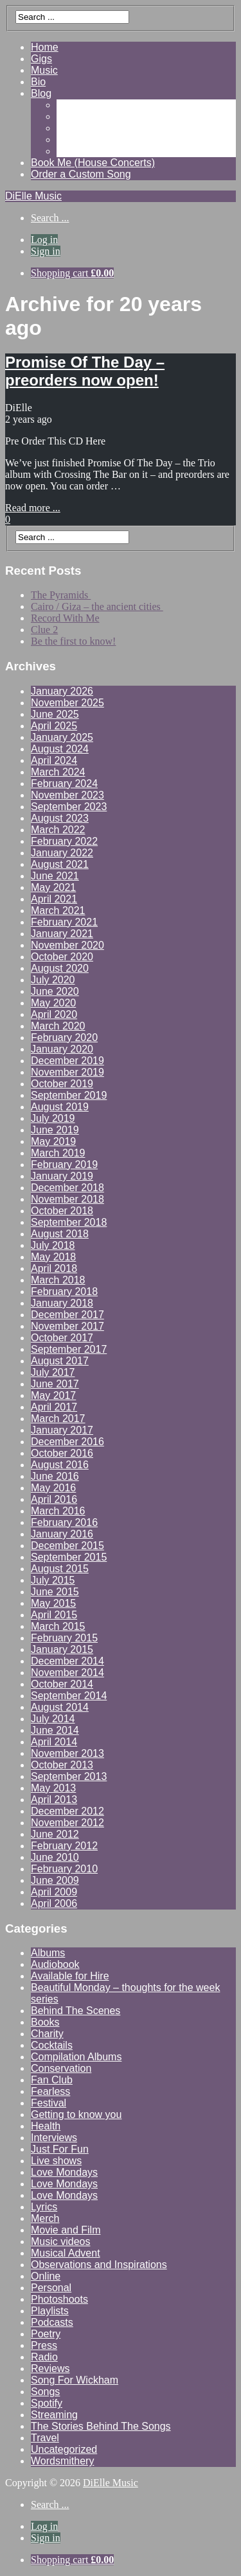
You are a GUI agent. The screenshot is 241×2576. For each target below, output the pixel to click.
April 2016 (54, 1499)
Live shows (56, 2160)
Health (45, 2126)
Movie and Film (65, 2229)
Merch (45, 2218)
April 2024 (54, 760)
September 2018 (69, 1222)
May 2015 (53, 1603)
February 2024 (64, 783)
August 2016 (60, 1464)
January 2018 (62, 1303)
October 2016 (62, 1453)
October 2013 (62, 1764)
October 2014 (62, 1684)
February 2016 (64, 1522)
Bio (38, 81)
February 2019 (64, 1164)
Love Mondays (64, 2172)
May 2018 (53, 1256)
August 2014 (60, 1707)
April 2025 (54, 725)
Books (45, 2022)
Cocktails (52, 2045)
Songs (45, 2391)
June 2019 (55, 1129)
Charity (47, 2033)
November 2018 (67, 1199)
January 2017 (62, 1430)
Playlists (50, 2310)
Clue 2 (44, 629)
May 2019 (53, 1141)
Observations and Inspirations (99, 2264)
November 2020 (67, 945)
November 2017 (67, 1326)
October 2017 (62, 1337)
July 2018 (53, 1245)
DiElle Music (33, 196)
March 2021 (58, 910)
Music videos (60, 2241)
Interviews (54, 2137)
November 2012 (67, 1822)
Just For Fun (60, 2149)
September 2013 (69, 1776)
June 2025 (55, 714)
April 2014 (54, 1741)
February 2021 (64, 922)
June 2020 (55, 991)
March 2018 (58, 1280)
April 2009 (54, 1891)
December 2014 (67, 1661)
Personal (51, 2287)
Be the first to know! (73, 641)
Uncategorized (64, 2449)
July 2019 (53, 1118)
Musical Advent (65, 2253)
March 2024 (58, 772)
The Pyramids (61, 594)
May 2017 (53, 1395)
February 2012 (64, 1845)
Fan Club (52, 2079)
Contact (74, 151)
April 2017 (54, 1407)
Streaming (54, 2414)
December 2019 (67, 1060)
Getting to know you (76, 2114)
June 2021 (55, 875)
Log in (44, 239)
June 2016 (55, 1476)
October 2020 (62, 956)
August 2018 (60, 1233)
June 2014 (55, 1730)
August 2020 (60, 968)
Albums (48, 1952)
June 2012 (55, 1834)
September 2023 (69, 806)
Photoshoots (59, 2299)
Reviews (76, 128)
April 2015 (54, 1614)
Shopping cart (72, 272)
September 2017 (69, 1349)
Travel (45, 2437)
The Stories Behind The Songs (101, 2426)
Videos (72, 116)
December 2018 (67, 1187)
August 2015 (60, 1568)
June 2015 (55, 1591)
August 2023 (60, 818)
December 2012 (67, 1811)
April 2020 (54, 1014)
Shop (68, 139)
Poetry (45, 2333)
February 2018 (64, 1291)
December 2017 (67, 1314)
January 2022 (62, 852)
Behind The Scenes (75, 2010)
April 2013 (54, 1799)
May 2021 (53, 887)
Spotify (46, 2403)
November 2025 (67, 702)
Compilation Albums (76, 2056)
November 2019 (67, 1072)
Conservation (61, 2068)
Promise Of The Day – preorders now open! (85, 371)
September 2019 (69, 1095)
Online (45, 2276)
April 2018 (54, 1268)
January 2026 (62, 691)
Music (44, 70)
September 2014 (69, 1695)
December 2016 (67, 1441)
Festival (48, 2102)
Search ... (50, 217)
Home (44, 47)
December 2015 (67, 1545)
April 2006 (54, 1903)
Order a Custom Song (81, 174)
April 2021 (54, 899)
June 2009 (55, 1880)
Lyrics (44, 2206)
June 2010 (55, 1857)
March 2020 (58, 1026)
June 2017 (55, 1383)
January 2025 (62, 737)
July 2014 (53, 1718)
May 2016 (53, 1487)
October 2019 (62, 1083)
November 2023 (67, 795)
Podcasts (52, 2322)
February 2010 (64, 1868)
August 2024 (60, 748)
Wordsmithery (62, 2460)
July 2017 (53, 1372)
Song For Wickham (74, 2380)
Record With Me (65, 618)
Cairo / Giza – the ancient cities (97, 606)
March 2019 (58, 1153)
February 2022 (64, 841)
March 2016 (58, 1510)
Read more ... (32, 507)
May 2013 (53, 1788)
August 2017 (60, 1360)
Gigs (41, 58)
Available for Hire (70, 1975)
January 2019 (62, 1176)
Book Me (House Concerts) (93, 162)
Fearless (50, 2091)
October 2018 (62, 1210)
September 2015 (69, 1557)
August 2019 (60, 1106)
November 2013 (67, 1753)
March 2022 (58, 829)
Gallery (73, 104)
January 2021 (62, 933)
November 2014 (67, 1672)
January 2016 (62, 1534)
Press (44, 2345)
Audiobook (55, 1964)
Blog (41, 93)
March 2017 (58, 1418)
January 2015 (62, 1649)
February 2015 (64, 1637)
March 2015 (58, 1626)
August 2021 (60, 864)
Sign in (45, 251)
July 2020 (53, 979)
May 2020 (53, 1002)
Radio (44, 2356)
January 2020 (62, 1049)
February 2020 (64, 1037)
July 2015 (53, 1580)
